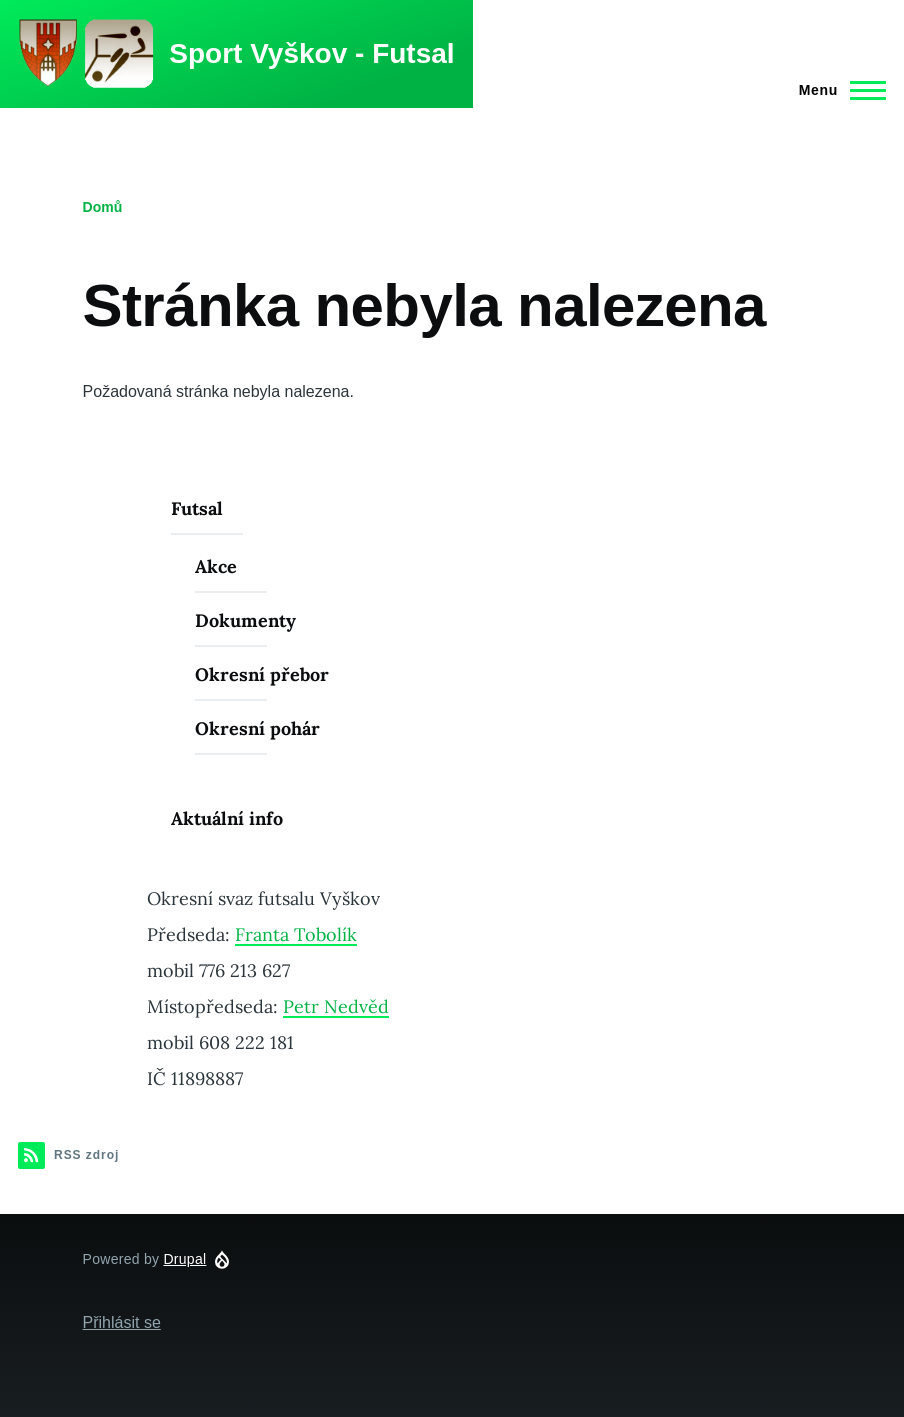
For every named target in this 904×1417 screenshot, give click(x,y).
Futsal (197, 508)
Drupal (184, 1259)
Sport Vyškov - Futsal (311, 53)
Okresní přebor (262, 674)
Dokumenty (245, 620)
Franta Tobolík (296, 934)
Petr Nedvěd (336, 1006)
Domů (103, 207)
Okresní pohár (257, 728)
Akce (216, 566)
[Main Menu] (836, 90)
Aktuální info (227, 818)
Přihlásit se (122, 1322)
